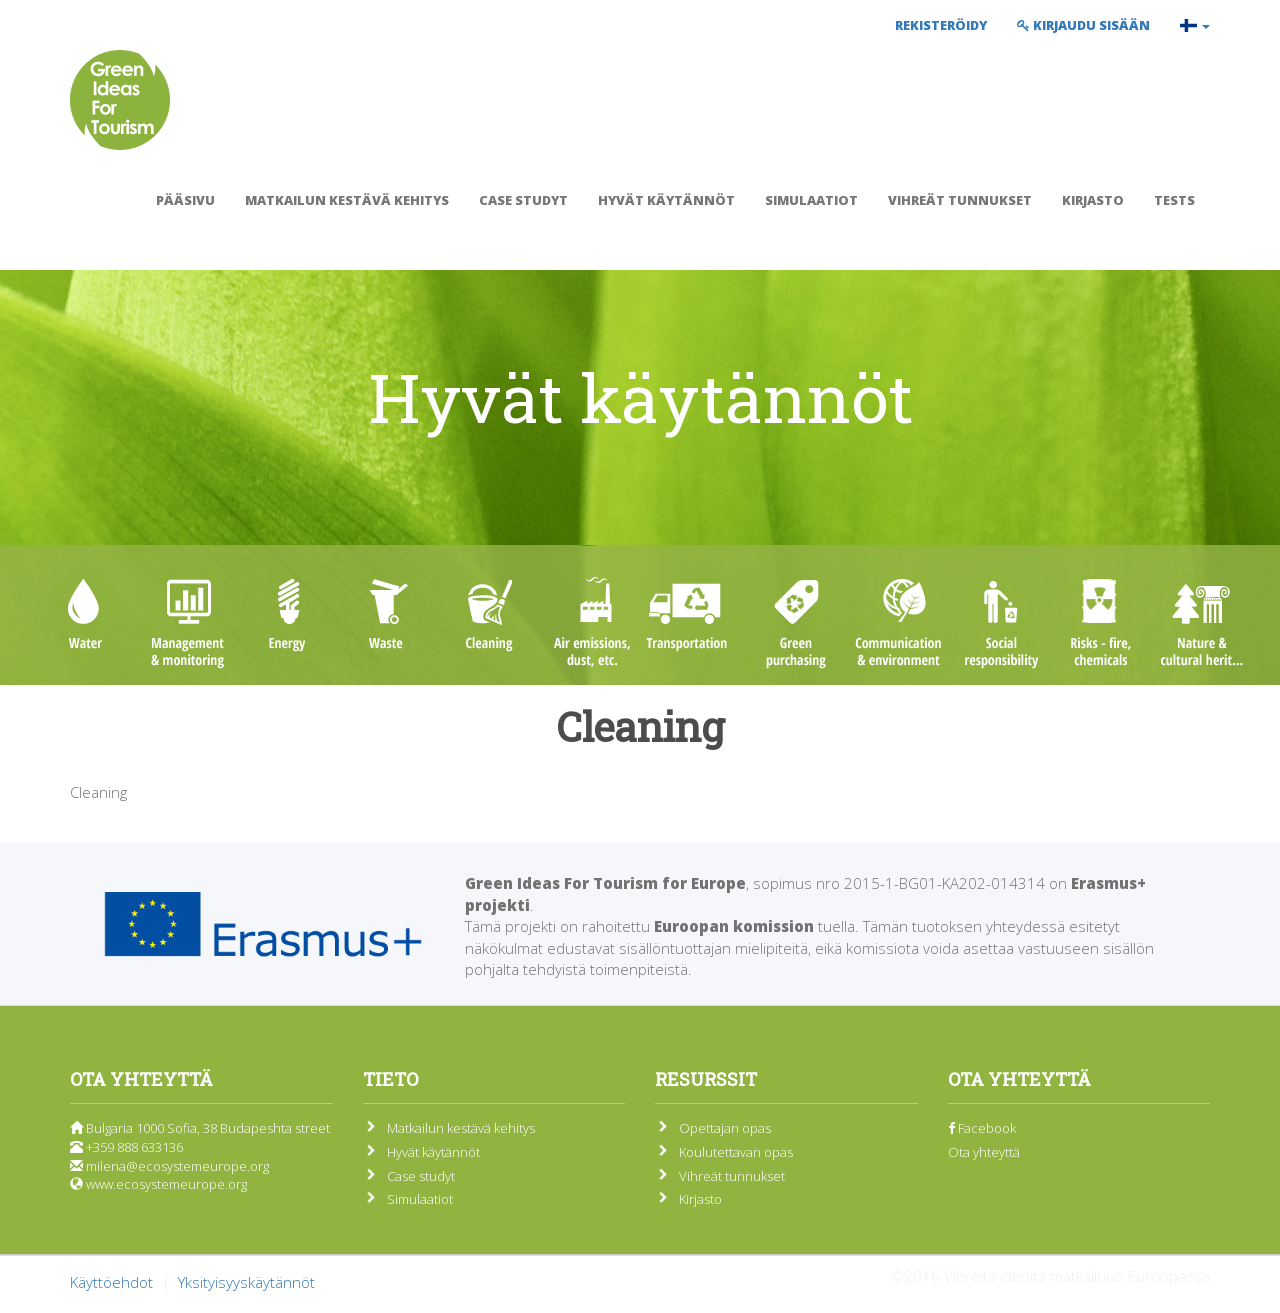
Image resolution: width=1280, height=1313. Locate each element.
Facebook (982, 1128)
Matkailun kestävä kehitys (347, 200)
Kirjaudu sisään (1083, 25)
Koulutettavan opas (736, 1152)
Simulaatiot (811, 200)
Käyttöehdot (111, 1282)
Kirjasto (1093, 200)
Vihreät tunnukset (960, 200)
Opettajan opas (725, 1128)
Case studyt (523, 200)
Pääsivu (185, 200)
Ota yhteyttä (984, 1152)
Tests (1174, 200)
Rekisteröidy (941, 25)
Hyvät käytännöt (666, 200)
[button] (1195, 25)
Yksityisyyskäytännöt (246, 1282)
